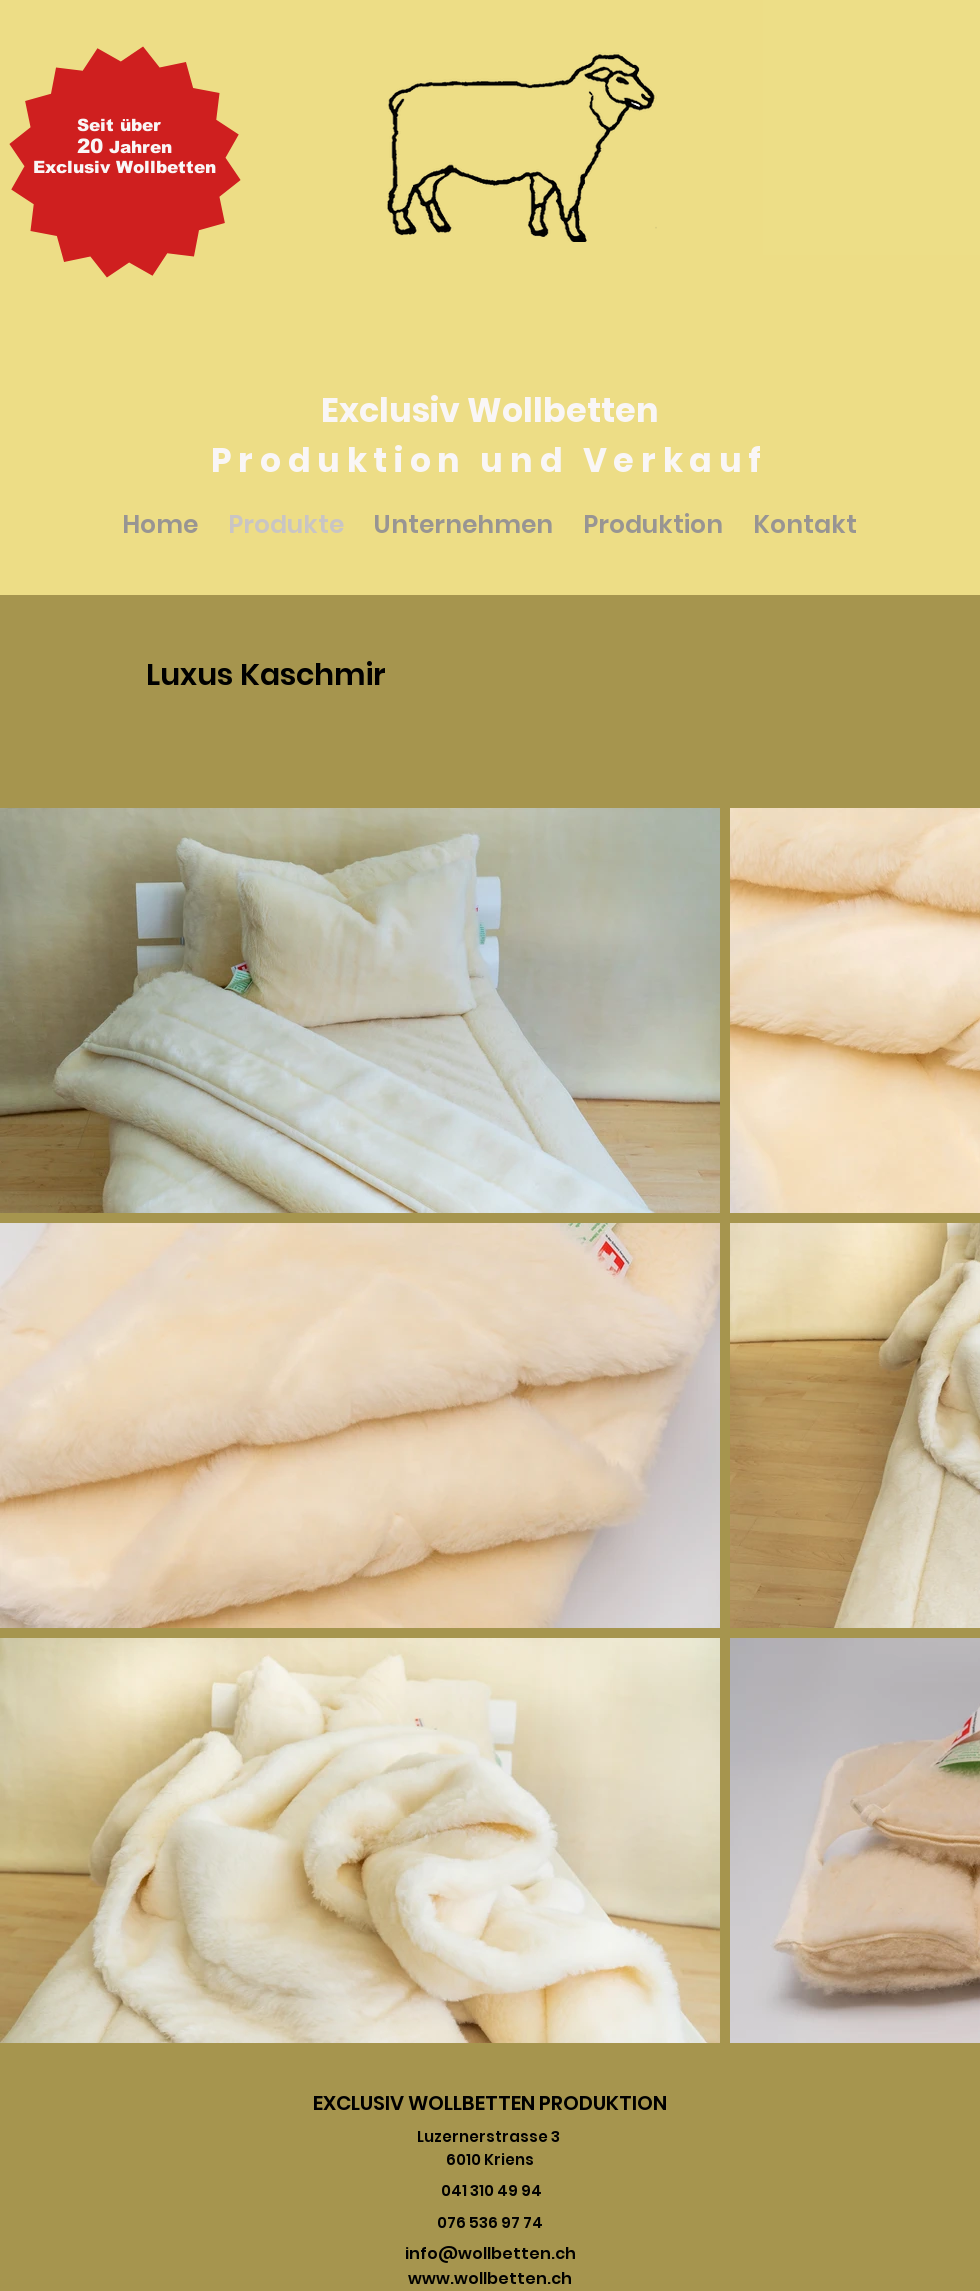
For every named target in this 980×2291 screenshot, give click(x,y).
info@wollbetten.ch (490, 2253)
